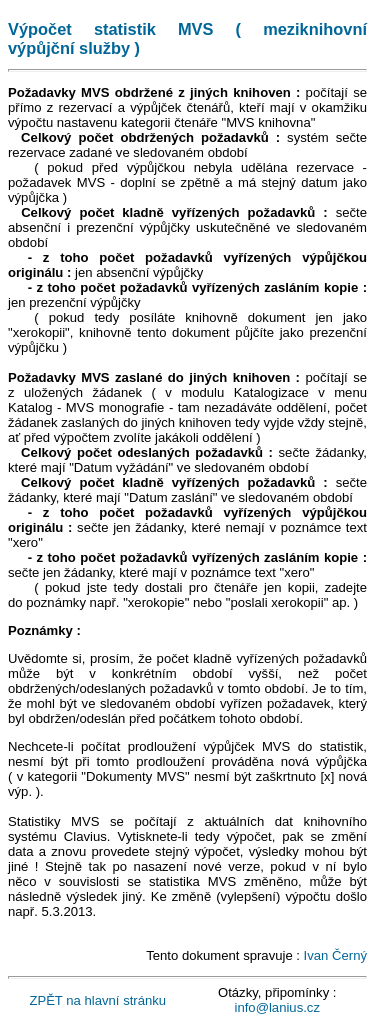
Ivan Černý (335, 955)
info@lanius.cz (277, 1007)
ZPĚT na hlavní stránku (97, 1000)
